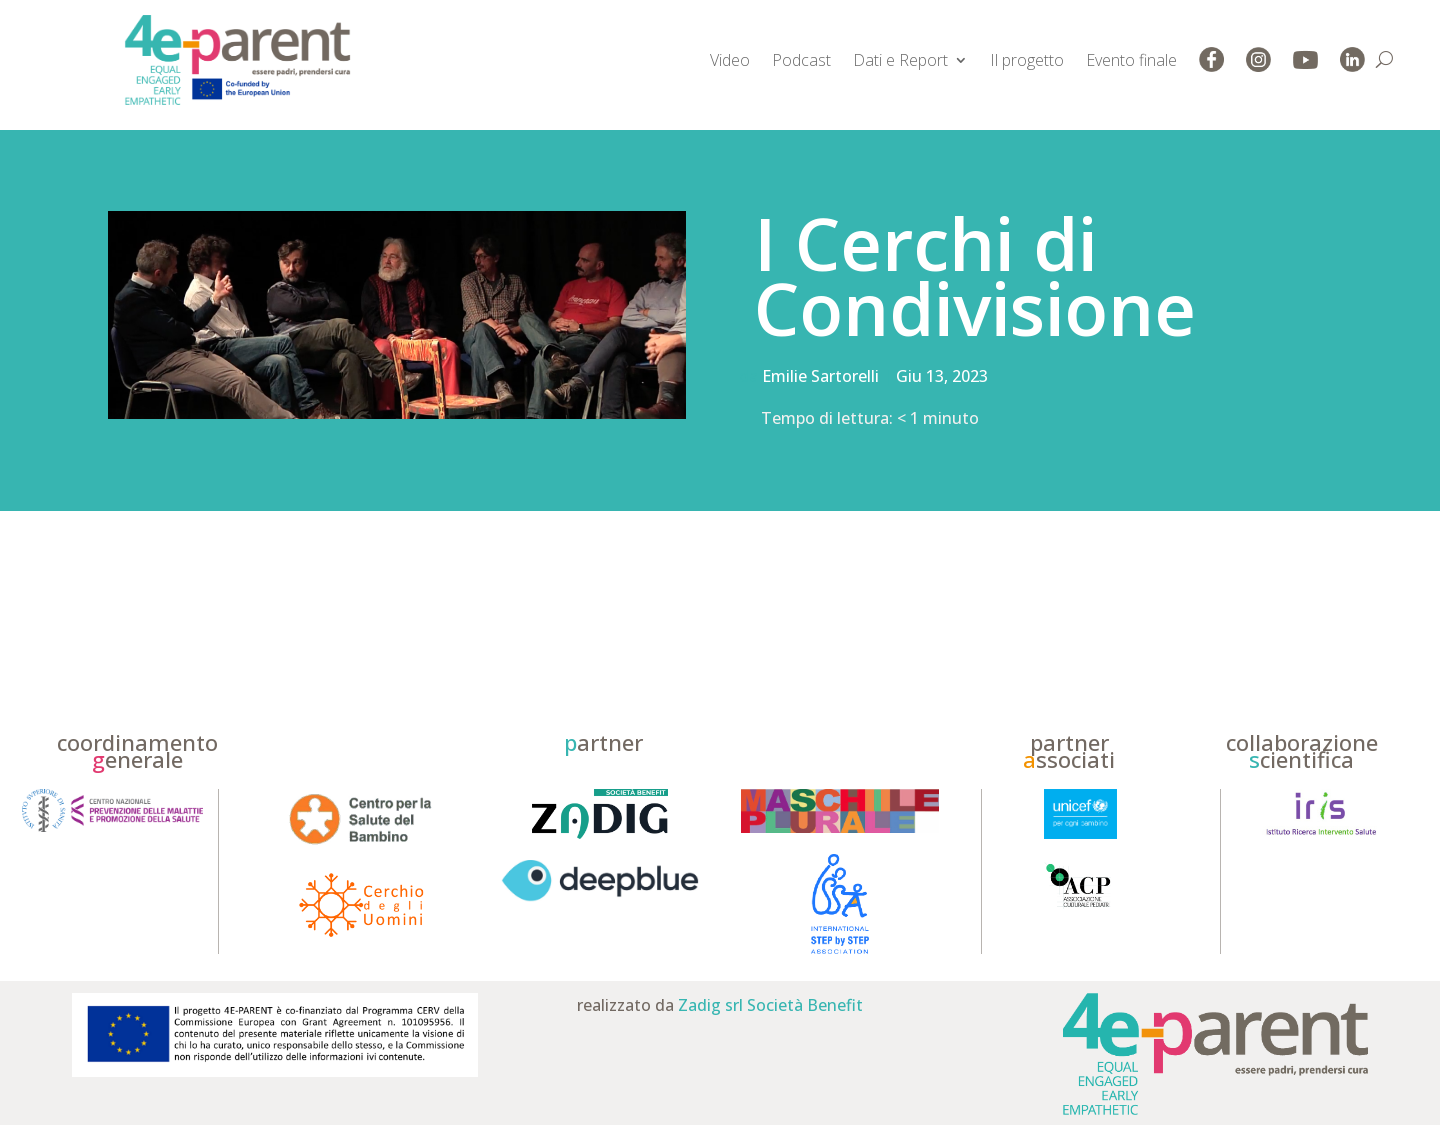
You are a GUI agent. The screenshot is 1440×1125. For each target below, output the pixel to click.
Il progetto (1027, 60)
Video (730, 60)
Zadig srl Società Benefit (770, 1005)
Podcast (801, 60)
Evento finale (1131, 60)
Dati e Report (900, 60)
